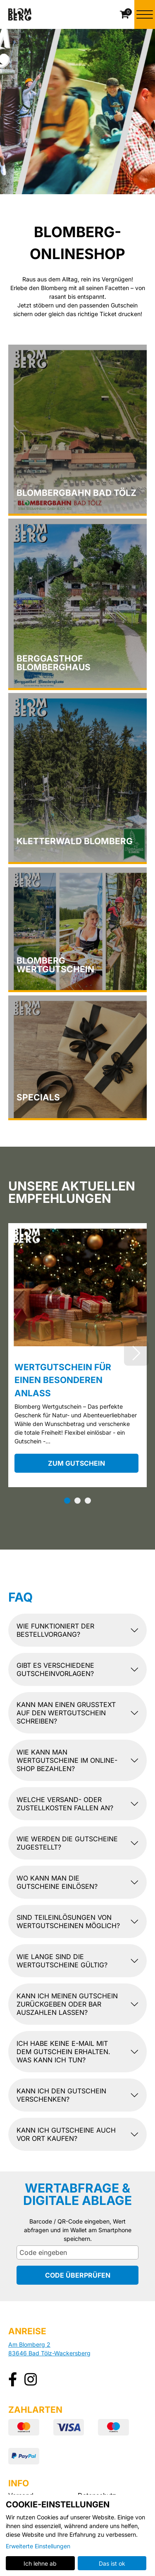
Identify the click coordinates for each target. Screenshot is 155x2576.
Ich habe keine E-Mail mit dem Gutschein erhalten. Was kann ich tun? (63, 2052)
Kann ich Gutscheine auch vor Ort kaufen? (66, 2134)
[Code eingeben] (77, 2253)
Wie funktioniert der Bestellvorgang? (55, 1630)
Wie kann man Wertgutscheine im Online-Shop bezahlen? (67, 1760)
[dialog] (77, 2535)
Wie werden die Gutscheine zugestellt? (67, 1843)
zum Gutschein (76, 1463)
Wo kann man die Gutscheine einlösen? (57, 1882)
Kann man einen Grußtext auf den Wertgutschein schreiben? (66, 1713)
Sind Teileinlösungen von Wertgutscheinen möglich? (68, 1922)
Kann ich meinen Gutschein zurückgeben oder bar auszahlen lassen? (67, 2004)
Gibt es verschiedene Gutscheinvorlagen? (55, 1670)
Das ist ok (112, 2563)
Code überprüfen (77, 2275)
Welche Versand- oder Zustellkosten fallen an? (65, 1804)
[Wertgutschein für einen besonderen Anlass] (77, 1285)
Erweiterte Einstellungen (38, 2546)
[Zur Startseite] (19, 14)
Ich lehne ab (40, 2563)
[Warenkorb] (125, 14)
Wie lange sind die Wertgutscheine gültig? (62, 1961)
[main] (77, 1155)
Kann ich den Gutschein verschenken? (61, 2095)
